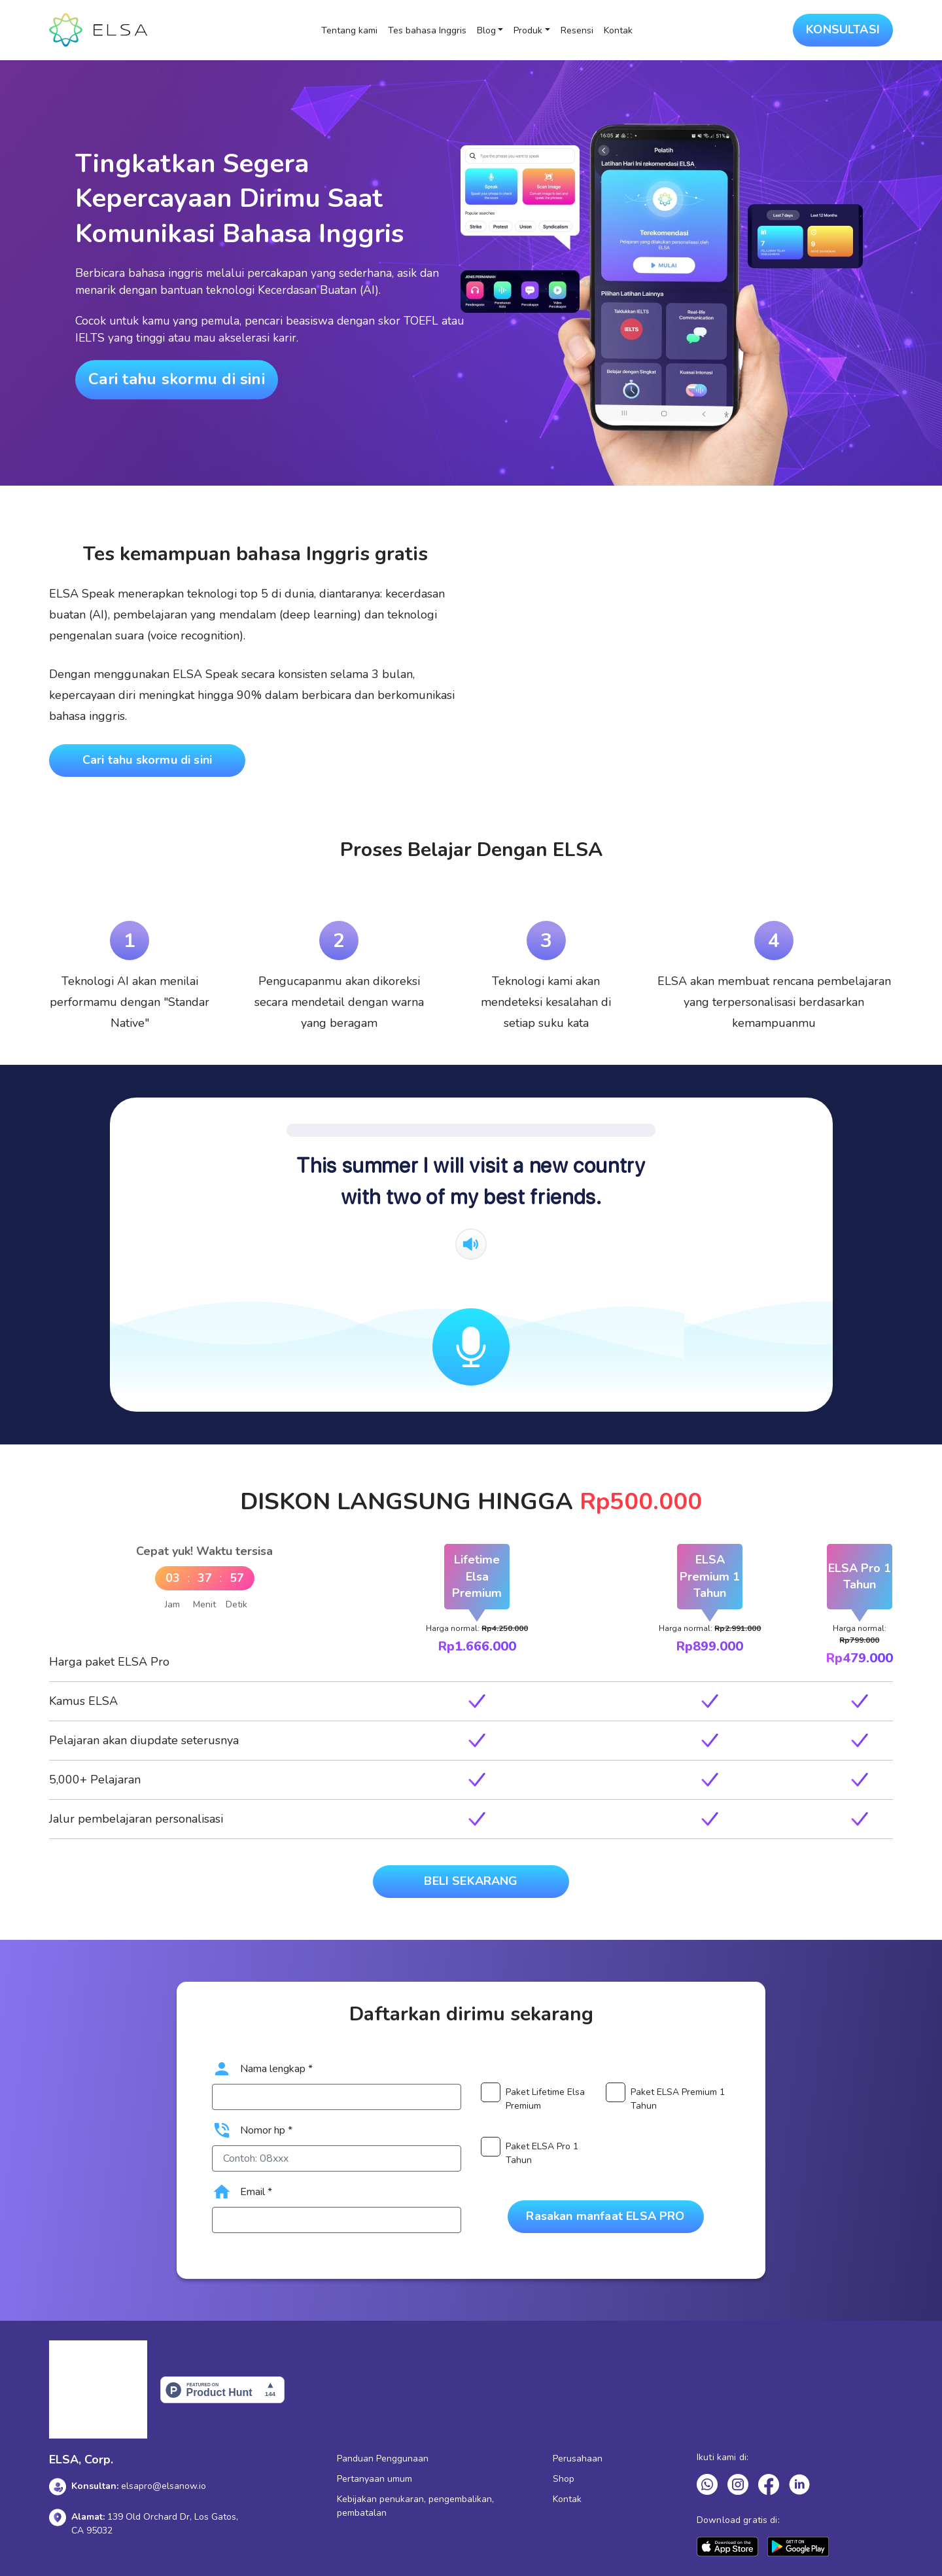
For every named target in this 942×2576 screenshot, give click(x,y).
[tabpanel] (129, 958)
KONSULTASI (843, 29)
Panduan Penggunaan (382, 2458)
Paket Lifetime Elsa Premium (545, 2099)
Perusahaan (577, 2458)
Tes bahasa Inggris (427, 30)
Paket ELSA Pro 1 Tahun (542, 2153)
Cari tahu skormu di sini (176, 378)
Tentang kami (349, 30)
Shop (563, 2479)
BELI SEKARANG (470, 1881)
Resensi (577, 30)
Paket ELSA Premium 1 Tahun (678, 2099)
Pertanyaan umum (374, 2479)
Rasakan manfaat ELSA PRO (605, 2216)
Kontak (618, 30)
